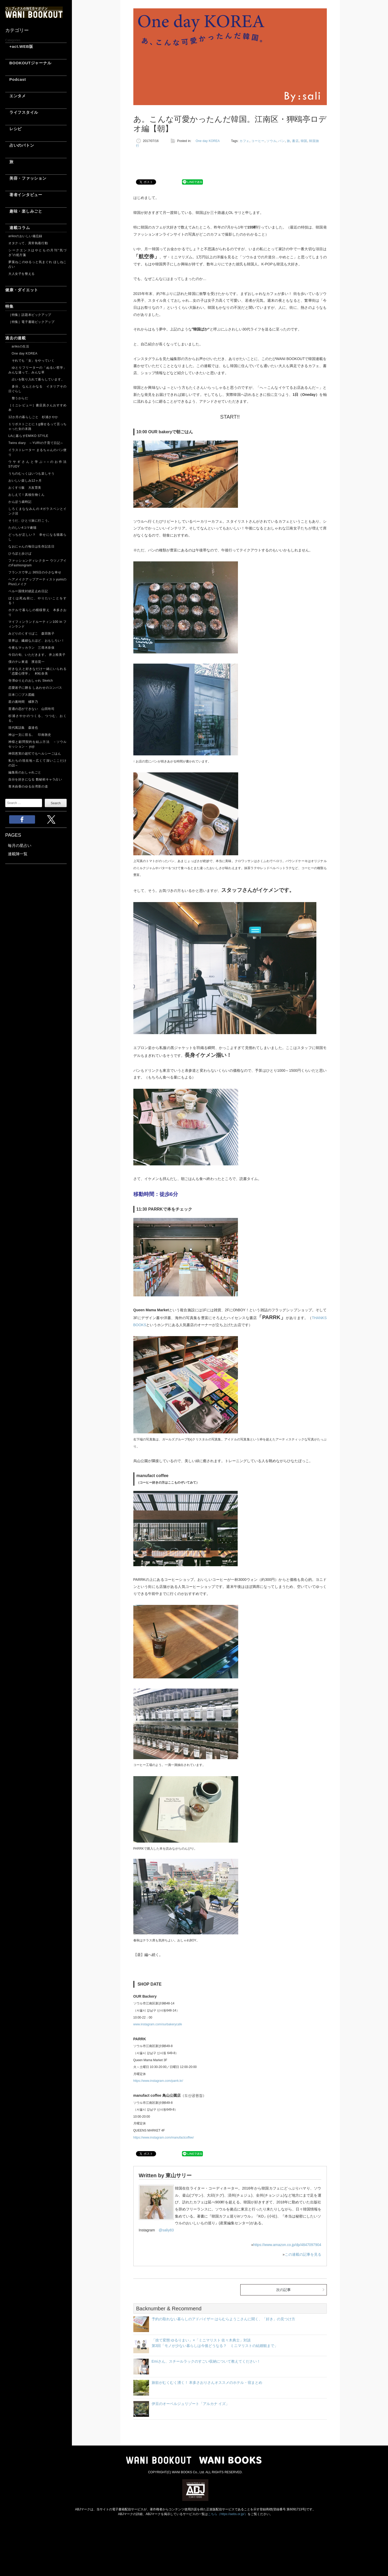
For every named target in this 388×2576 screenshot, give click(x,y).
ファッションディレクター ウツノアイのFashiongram (37, 563)
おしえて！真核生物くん (26, 495)
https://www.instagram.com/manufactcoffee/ (163, 2137)
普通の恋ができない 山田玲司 (31, 709)
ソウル (271, 141)
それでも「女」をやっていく (31, 360)
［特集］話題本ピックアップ (29, 315)
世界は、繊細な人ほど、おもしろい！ (36, 640)
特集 (9, 306)
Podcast (15, 79)
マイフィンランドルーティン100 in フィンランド (37, 624)
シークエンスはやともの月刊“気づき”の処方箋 (37, 252)
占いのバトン (19, 145)
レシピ (13, 129)
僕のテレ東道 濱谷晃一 (26, 662)
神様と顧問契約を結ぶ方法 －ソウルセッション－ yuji (37, 744)
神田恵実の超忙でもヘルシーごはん (34, 753)
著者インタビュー (23, 194)
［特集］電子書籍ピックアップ (31, 322)
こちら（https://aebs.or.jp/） (227, 2514)
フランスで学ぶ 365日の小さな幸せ (34, 572)
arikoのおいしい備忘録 (25, 236)
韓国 (304, 141)
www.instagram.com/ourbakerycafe (157, 2024)
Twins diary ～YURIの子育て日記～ (36, 443)
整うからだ (18, 398)
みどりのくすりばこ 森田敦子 (31, 633)
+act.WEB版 (19, 46)
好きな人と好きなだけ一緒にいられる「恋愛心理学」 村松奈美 (37, 671)
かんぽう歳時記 (19, 502)
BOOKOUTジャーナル (28, 63)
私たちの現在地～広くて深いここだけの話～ (37, 763)
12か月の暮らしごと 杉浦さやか (33, 417)
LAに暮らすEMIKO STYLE (28, 436)
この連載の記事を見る (303, 2254)
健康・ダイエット (21, 290)
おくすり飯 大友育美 (24, 487)
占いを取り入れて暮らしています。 (36, 379)
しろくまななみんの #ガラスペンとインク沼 (37, 511)
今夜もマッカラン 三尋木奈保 (31, 647)
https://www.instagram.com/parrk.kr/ (158, 2081)
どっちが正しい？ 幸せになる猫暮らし (37, 537)
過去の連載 (15, 338)
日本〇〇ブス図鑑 (21, 695)
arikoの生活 (18, 346)
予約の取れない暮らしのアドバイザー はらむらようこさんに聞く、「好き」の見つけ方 (223, 2319)
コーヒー (258, 141)
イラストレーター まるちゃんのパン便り (37, 452)
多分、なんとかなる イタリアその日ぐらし (37, 389)
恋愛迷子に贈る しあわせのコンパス (35, 687)
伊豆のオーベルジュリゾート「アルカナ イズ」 (191, 2404)
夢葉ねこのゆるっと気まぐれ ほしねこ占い (37, 264)
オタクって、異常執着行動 (28, 243)
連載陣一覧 (17, 854)
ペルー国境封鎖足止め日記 (28, 591)
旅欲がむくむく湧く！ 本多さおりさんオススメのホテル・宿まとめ (207, 2382)
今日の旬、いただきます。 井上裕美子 (37, 655)
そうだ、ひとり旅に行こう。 (29, 520)
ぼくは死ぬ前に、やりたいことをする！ (37, 600)
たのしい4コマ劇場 (22, 527)
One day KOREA (22, 353)
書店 (295, 141)
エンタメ (15, 96)
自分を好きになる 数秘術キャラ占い (35, 779)
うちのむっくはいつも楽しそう (31, 473)
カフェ (244, 141)
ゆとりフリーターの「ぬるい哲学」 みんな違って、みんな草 (37, 370)
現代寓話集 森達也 (23, 728)
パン (281, 141)
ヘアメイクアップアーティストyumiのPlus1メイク (37, 582)
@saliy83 (166, 2230)
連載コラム (17, 227)
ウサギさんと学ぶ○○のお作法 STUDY (37, 464)
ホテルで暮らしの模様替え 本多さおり (37, 612)
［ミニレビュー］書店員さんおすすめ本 (37, 407)
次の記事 (283, 2290)
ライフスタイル (21, 112)
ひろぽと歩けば (19, 553)
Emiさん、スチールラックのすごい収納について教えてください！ (206, 2361)
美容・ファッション (26, 178)
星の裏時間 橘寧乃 (23, 702)
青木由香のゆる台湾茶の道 (28, 786)
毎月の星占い (19, 845)
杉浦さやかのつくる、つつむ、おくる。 (37, 718)
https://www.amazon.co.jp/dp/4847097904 (287, 2245)
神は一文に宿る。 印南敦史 (31, 735)
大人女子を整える (21, 274)
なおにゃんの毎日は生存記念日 (31, 546)
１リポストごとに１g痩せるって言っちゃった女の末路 (37, 426)
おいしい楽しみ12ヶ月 (25, 480)
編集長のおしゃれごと (24, 772)
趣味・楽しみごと (23, 211)
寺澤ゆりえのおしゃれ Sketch (30, 680)
